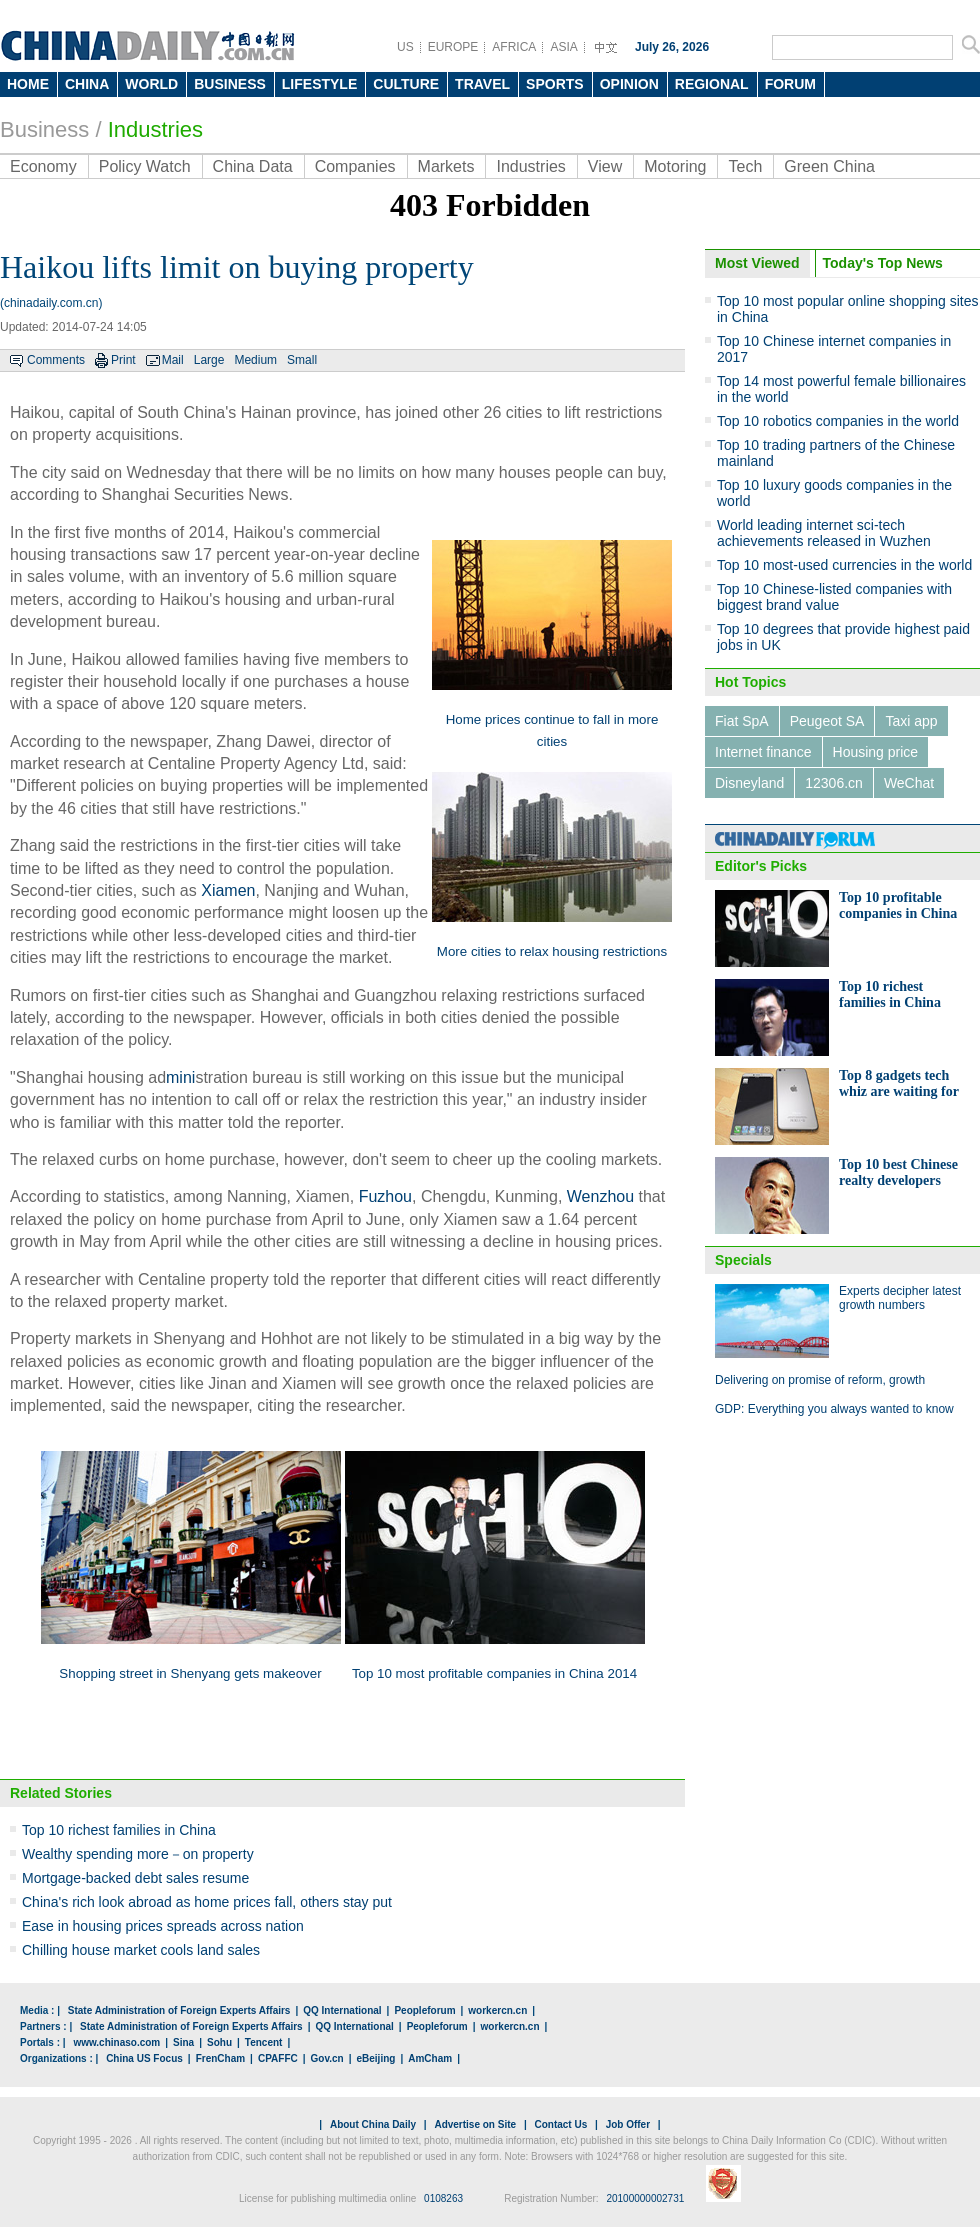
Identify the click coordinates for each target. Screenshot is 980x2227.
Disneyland (749, 783)
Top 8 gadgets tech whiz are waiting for (899, 1083)
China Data (253, 166)
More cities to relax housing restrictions (552, 951)
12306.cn (834, 783)
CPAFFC (278, 2058)
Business (44, 129)
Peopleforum (424, 2010)
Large (209, 360)
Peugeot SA (827, 721)
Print (123, 360)
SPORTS (555, 84)
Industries (155, 129)
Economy (43, 166)
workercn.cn (497, 2010)
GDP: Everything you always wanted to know (834, 1409)
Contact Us (560, 2124)
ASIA (563, 47)
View (605, 166)
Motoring (675, 166)
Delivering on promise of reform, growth (820, 1380)
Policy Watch (145, 166)
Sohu (219, 2042)
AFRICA (514, 47)
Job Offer (628, 2124)
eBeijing (376, 2058)
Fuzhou (385, 1196)
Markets (446, 166)
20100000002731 (645, 2198)
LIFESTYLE (319, 84)
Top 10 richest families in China (119, 1830)
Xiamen (228, 890)
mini (180, 1077)
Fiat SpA (742, 721)
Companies (355, 166)
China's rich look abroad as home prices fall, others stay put (207, 1902)
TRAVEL (482, 84)
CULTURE (406, 84)
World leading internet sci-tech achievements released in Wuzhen (824, 533)
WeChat (909, 783)
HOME (28, 84)
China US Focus (144, 2058)
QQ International (342, 2010)
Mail (173, 360)
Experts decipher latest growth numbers (900, 1298)
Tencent (264, 2042)
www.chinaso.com (116, 2042)
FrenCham (220, 2058)
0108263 (443, 2198)
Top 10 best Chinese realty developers (898, 1172)
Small (302, 360)
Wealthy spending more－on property (138, 1854)
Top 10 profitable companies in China (898, 905)
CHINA (87, 84)
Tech (745, 166)
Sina (183, 2042)
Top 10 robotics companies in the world (838, 421)
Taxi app (911, 721)
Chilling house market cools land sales (141, 1950)
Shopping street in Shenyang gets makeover (190, 1673)
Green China (829, 166)
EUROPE (453, 47)
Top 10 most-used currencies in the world (844, 565)
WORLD (151, 84)
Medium (255, 360)
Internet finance (763, 752)
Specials (743, 1260)
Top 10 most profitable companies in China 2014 (494, 1673)
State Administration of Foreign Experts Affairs (179, 2010)
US (405, 47)
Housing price (876, 752)
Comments (56, 360)
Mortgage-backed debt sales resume (135, 1878)
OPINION (629, 84)
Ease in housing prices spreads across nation (163, 1926)
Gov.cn (327, 2058)
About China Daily (373, 2124)
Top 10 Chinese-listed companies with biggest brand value (834, 597)
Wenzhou (600, 1196)
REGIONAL (712, 84)
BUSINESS (230, 84)
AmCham (430, 2058)
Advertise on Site (475, 2124)
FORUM (790, 84)
